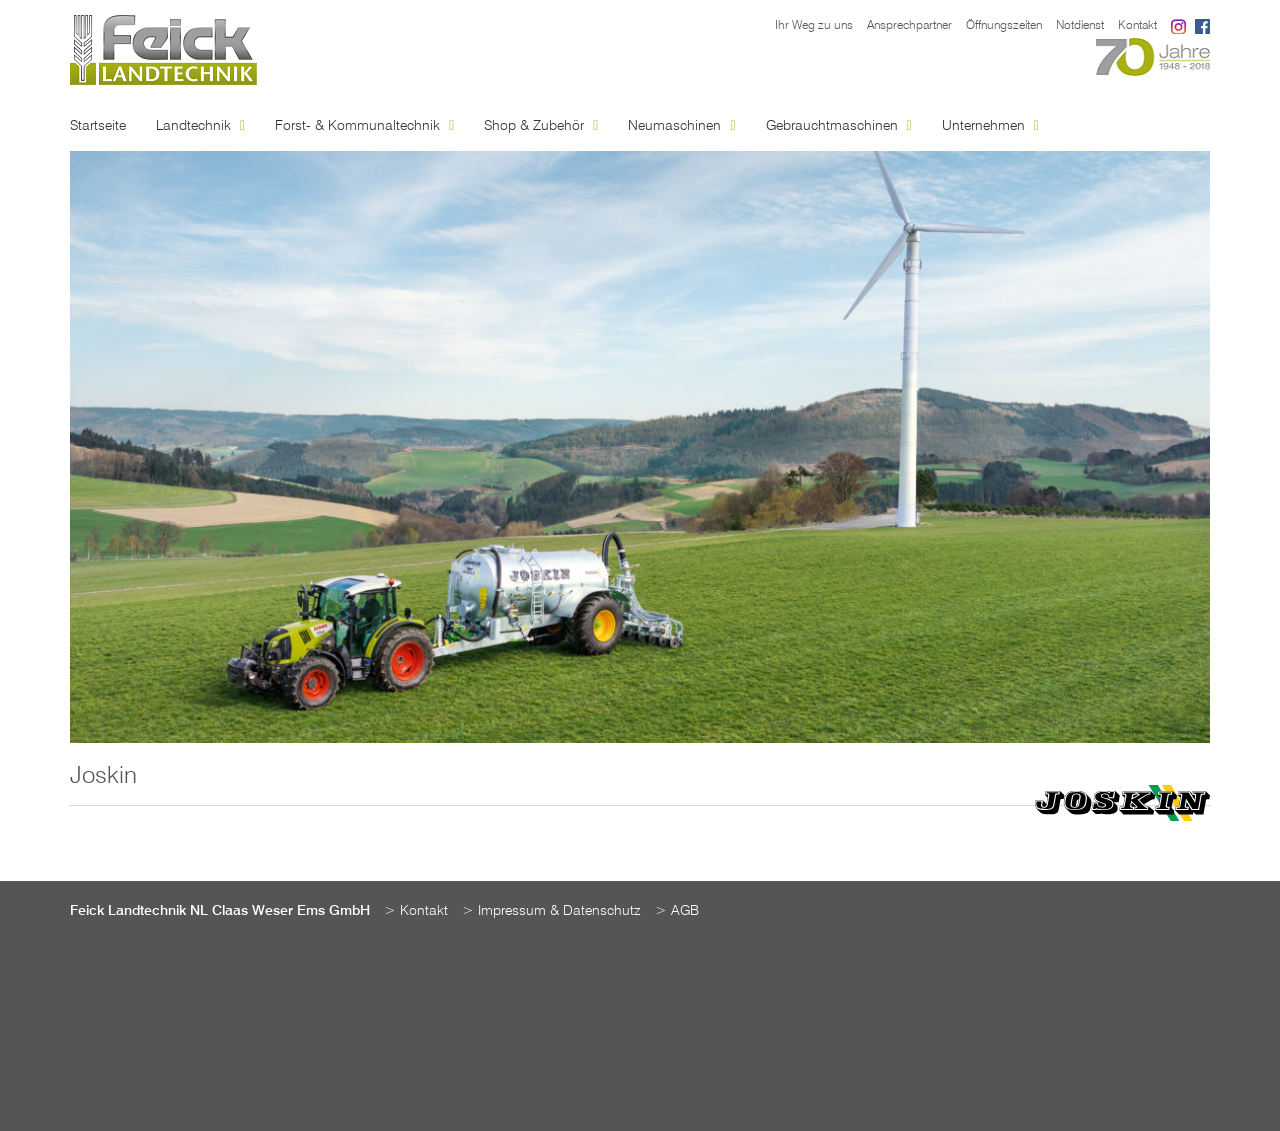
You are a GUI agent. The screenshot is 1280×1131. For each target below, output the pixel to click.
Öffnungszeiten (1004, 26)
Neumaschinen (681, 126)
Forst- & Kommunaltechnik (364, 126)
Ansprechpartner (909, 26)
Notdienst (1080, 26)
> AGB (677, 911)
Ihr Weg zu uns (814, 26)
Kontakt (1137, 26)
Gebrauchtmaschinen (839, 126)
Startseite (98, 126)
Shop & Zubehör (541, 126)
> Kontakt (416, 911)
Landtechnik (200, 126)
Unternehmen (990, 126)
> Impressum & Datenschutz (551, 911)
